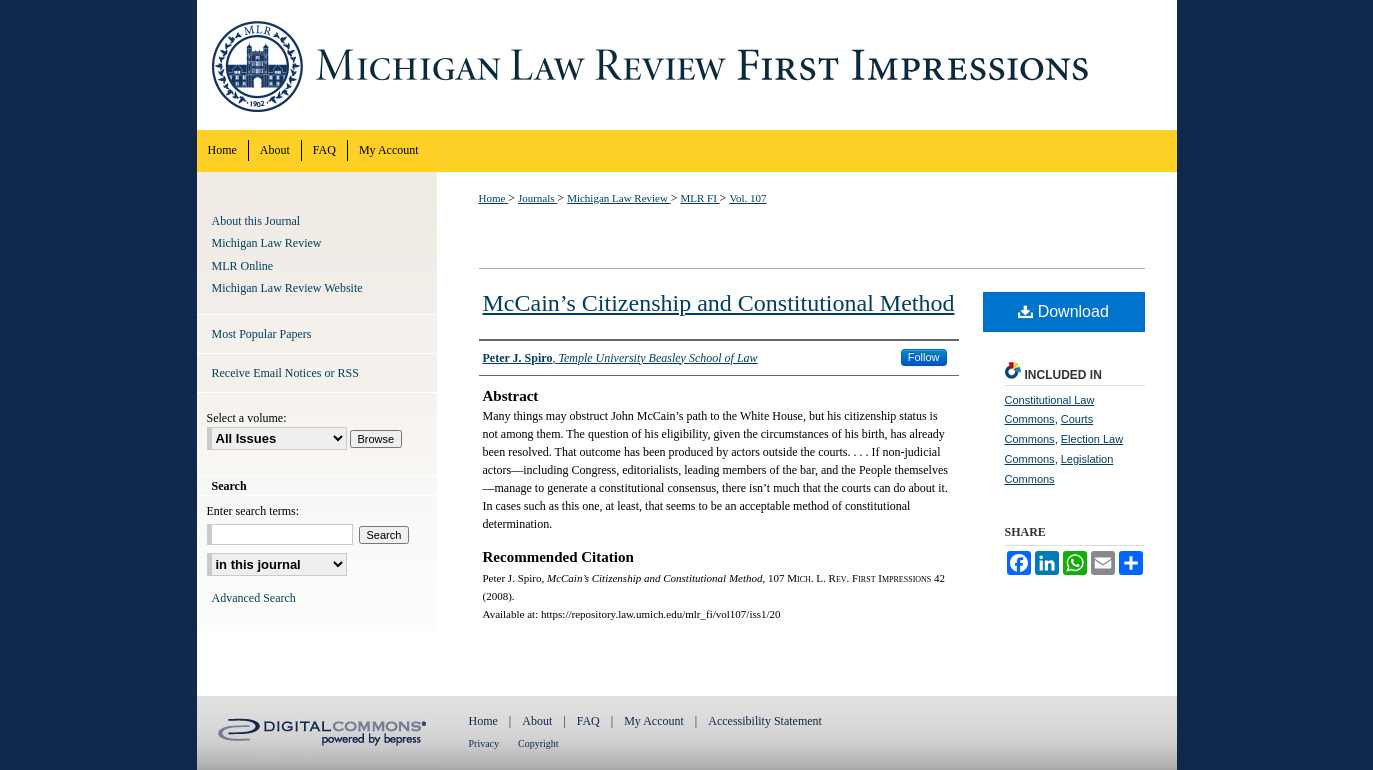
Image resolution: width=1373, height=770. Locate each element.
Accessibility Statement (765, 721)
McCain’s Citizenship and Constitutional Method (719, 303)
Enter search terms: (253, 511)
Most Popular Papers (262, 334)
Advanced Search (254, 598)
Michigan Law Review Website (287, 288)
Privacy (484, 743)
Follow (924, 357)
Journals (537, 198)
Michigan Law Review (619, 198)
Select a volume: (247, 418)
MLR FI (699, 198)
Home (494, 198)
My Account (654, 721)
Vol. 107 (747, 198)
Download (1063, 311)
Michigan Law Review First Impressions (687, 65)
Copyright (538, 743)
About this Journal (256, 221)
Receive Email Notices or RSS (285, 373)
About (537, 721)
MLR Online (243, 266)
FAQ (588, 721)
